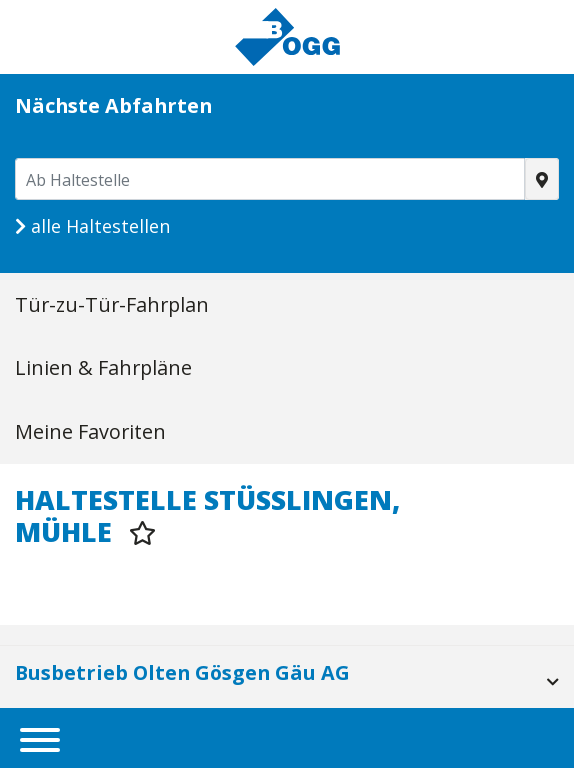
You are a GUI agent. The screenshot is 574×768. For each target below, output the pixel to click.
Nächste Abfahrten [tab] (113, 105)
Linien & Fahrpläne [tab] (103, 367)
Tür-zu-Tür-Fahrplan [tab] (112, 304)
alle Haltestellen (92, 226)
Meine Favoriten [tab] (90, 431)
